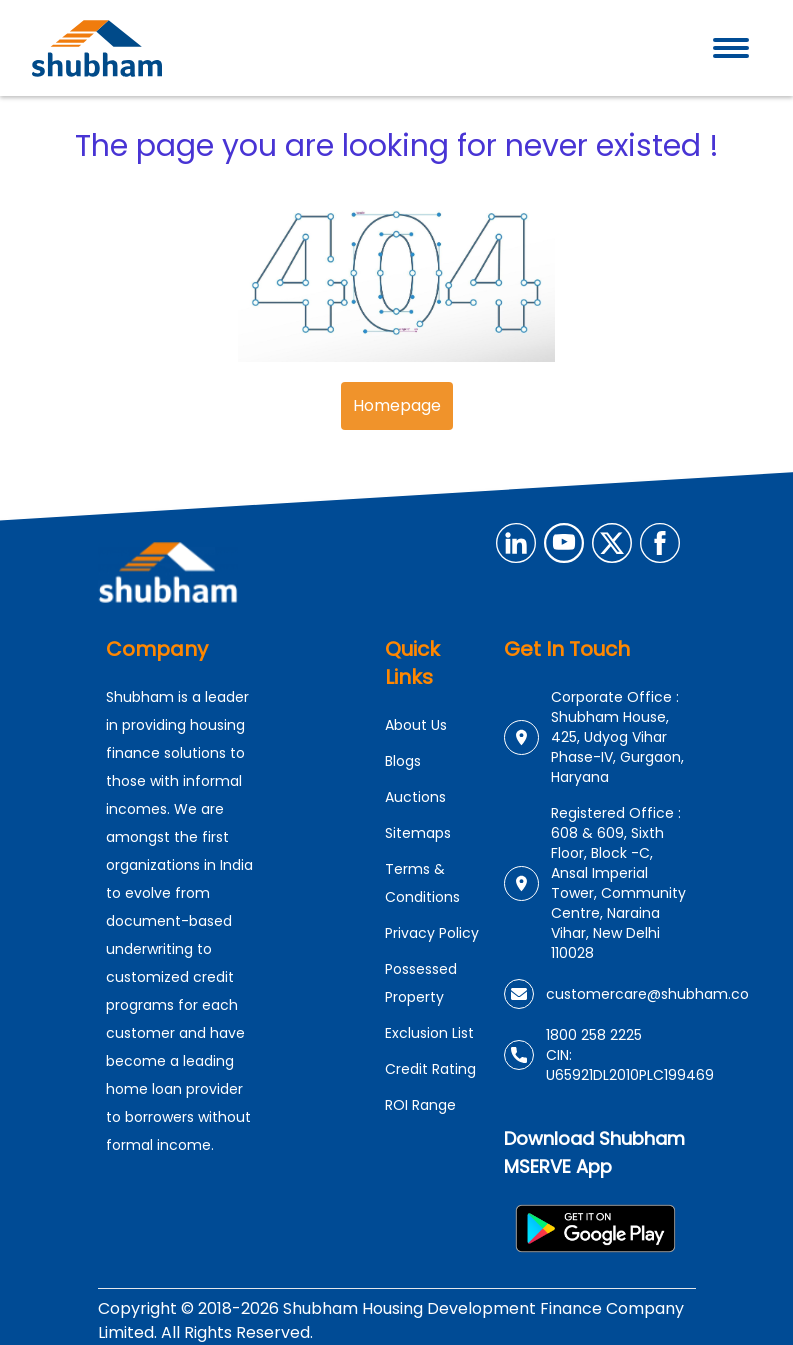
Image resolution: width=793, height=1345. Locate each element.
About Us (416, 725)
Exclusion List (429, 1033)
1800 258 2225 (594, 1035)
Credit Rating (430, 1069)
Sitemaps (418, 833)
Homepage (397, 405)
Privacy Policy (432, 933)
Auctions (415, 797)
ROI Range (420, 1105)
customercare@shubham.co (647, 994)
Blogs (403, 761)
